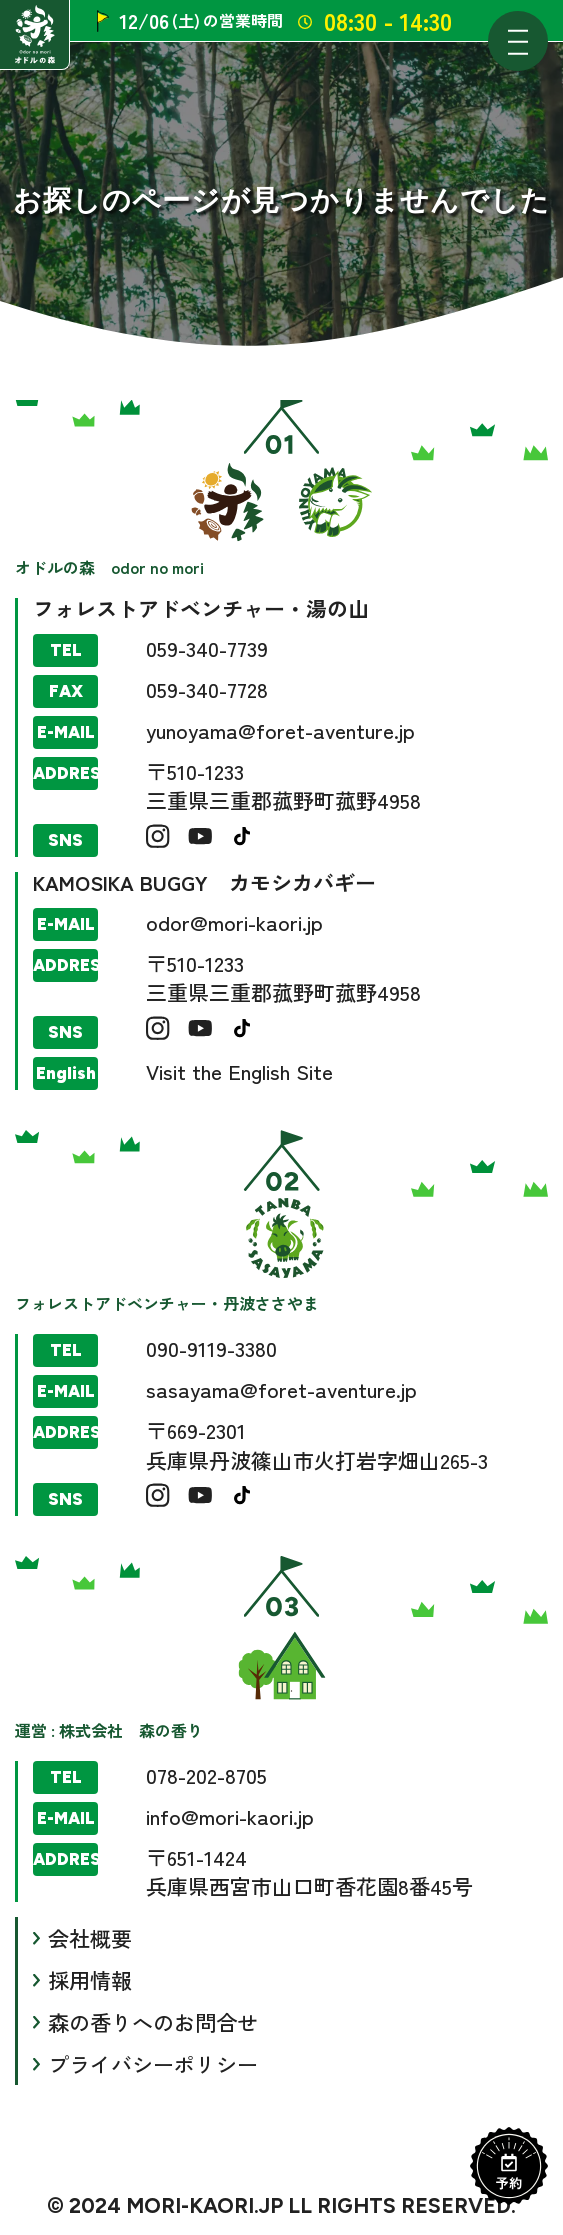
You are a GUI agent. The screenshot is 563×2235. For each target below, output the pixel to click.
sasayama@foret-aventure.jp (281, 1389)
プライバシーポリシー (153, 2064)
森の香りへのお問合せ (153, 2022)
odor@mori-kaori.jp (234, 922)
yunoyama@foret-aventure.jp (280, 730)
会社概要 (90, 1938)
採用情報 (90, 1980)
